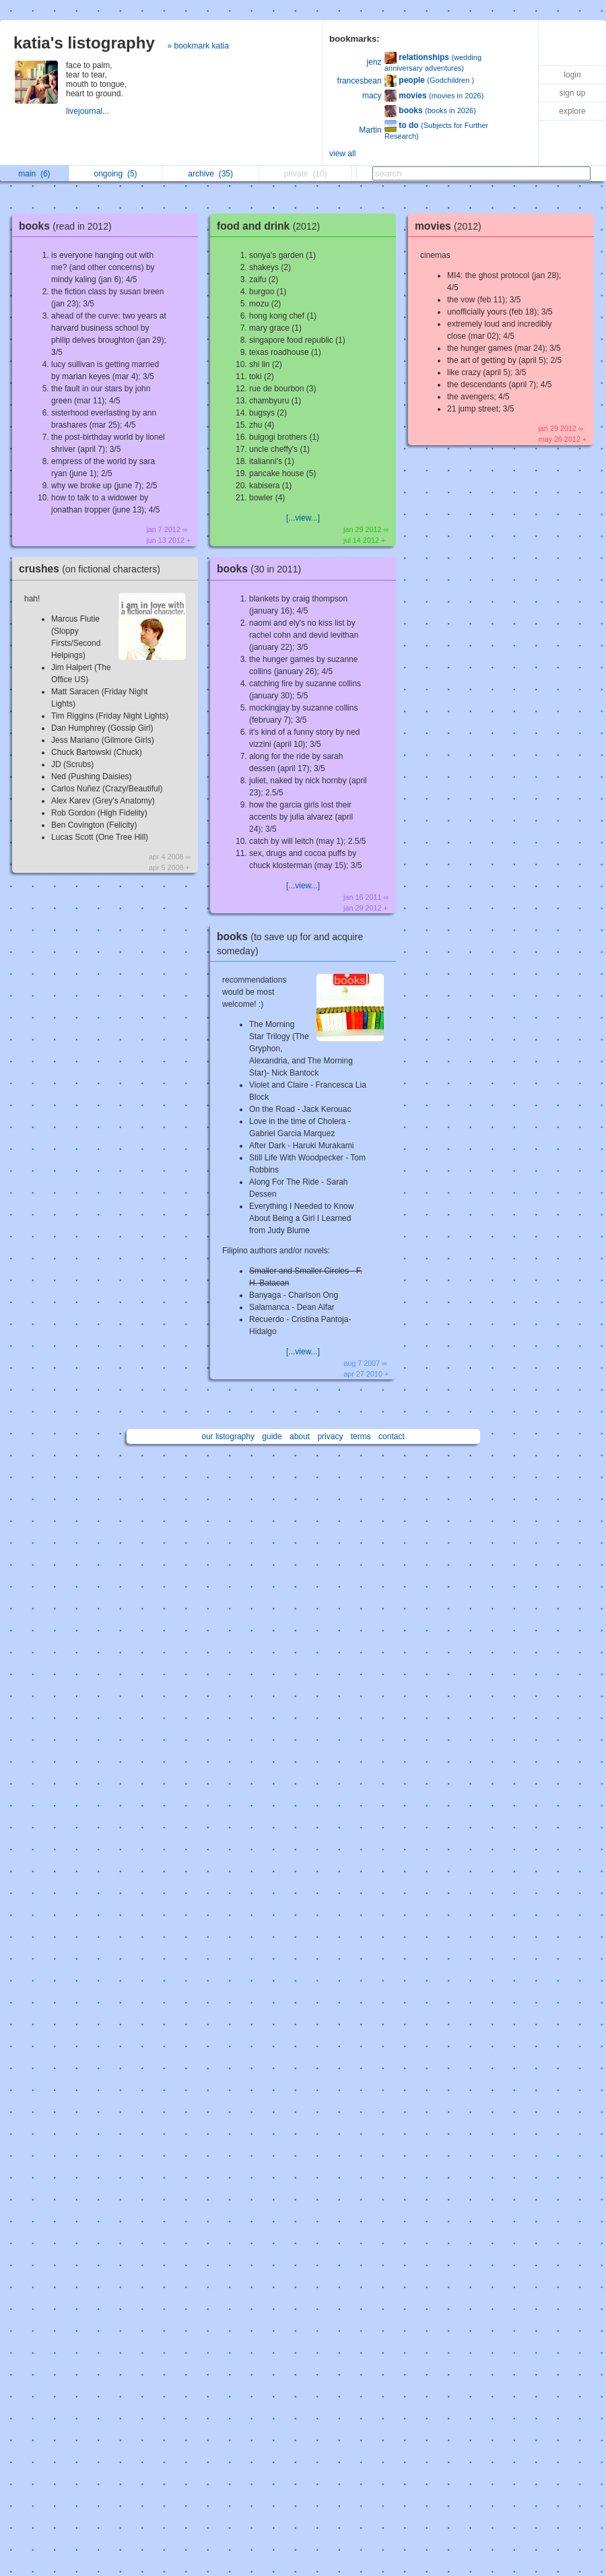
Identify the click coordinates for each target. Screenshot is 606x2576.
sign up (573, 93)
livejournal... (88, 111)
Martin (370, 130)
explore (572, 111)
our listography (228, 1436)
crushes (93, 568)
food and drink (272, 226)
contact (391, 1436)
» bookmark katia (197, 46)
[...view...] (303, 518)
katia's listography (84, 43)
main (34, 173)
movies (451, 226)
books (69, 226)
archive (210, 173)
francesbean (359, 81)
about (300, 1436)
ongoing (115, 173)
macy (372, 95)
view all (342, 153)
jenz (374, 62)
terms (361, 1436)
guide (271, 1436)
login (572, 74)
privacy (330, 1436)
